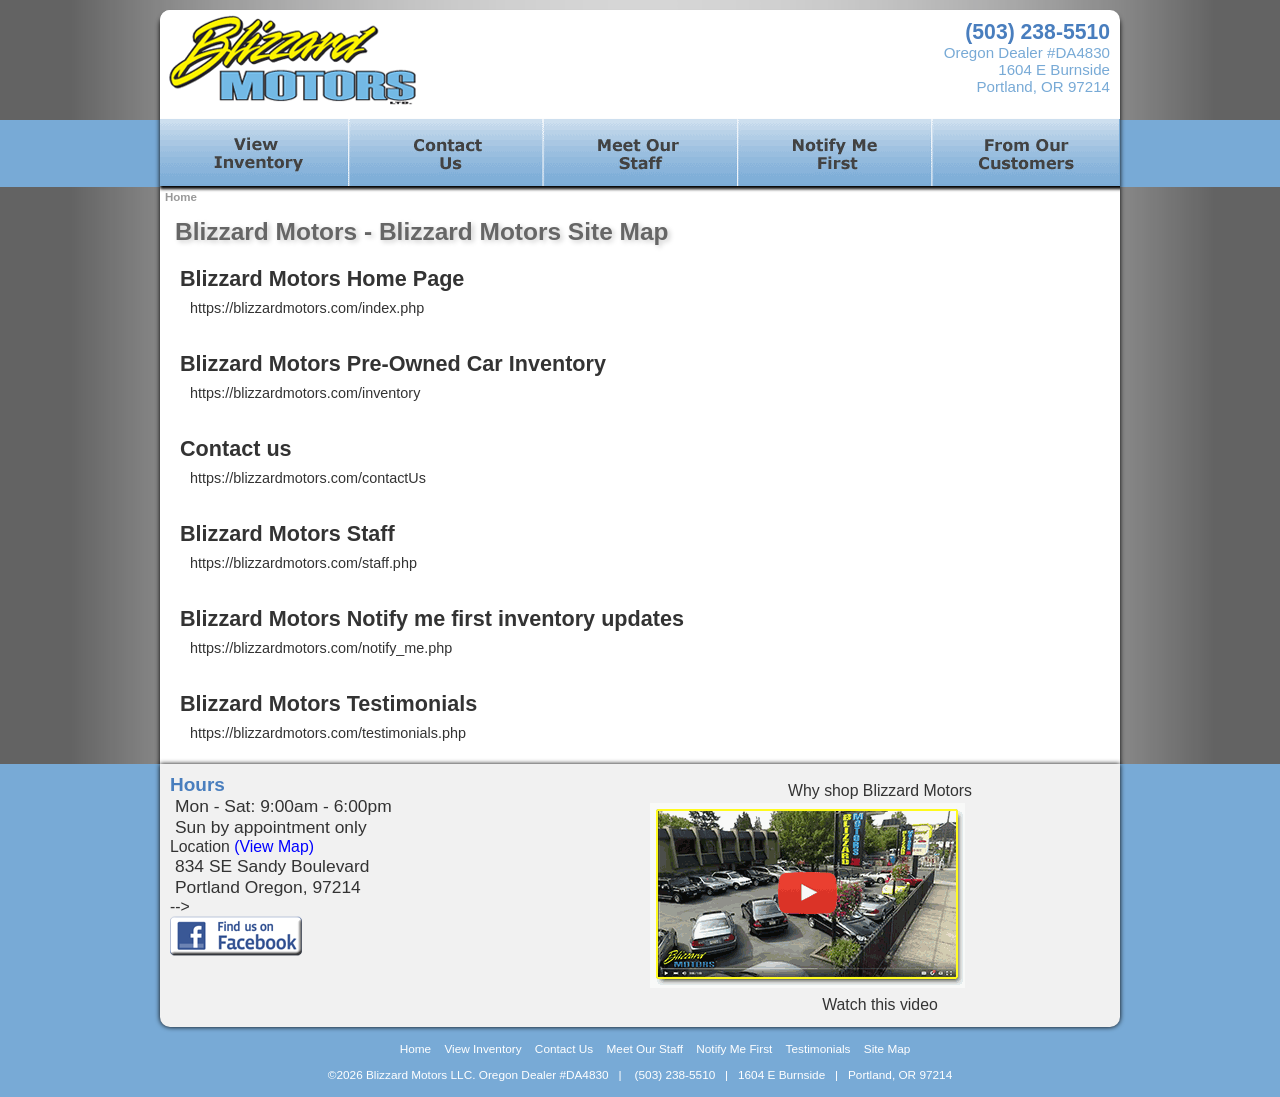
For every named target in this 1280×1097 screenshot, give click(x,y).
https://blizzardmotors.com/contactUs (308, 478)
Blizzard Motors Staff (287, 533)
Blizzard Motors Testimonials (328, 703)
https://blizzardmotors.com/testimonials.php (328, 733)
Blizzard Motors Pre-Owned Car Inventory (393, 363)
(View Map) (274, 846)
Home (181, 197)
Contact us (236, 448)
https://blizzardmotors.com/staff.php (303, 563)
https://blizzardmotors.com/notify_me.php (321, 648)
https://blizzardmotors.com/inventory (305, 393)
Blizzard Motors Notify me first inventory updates (432, 618)
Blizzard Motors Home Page (322, 278)
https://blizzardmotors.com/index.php (307, 308)
